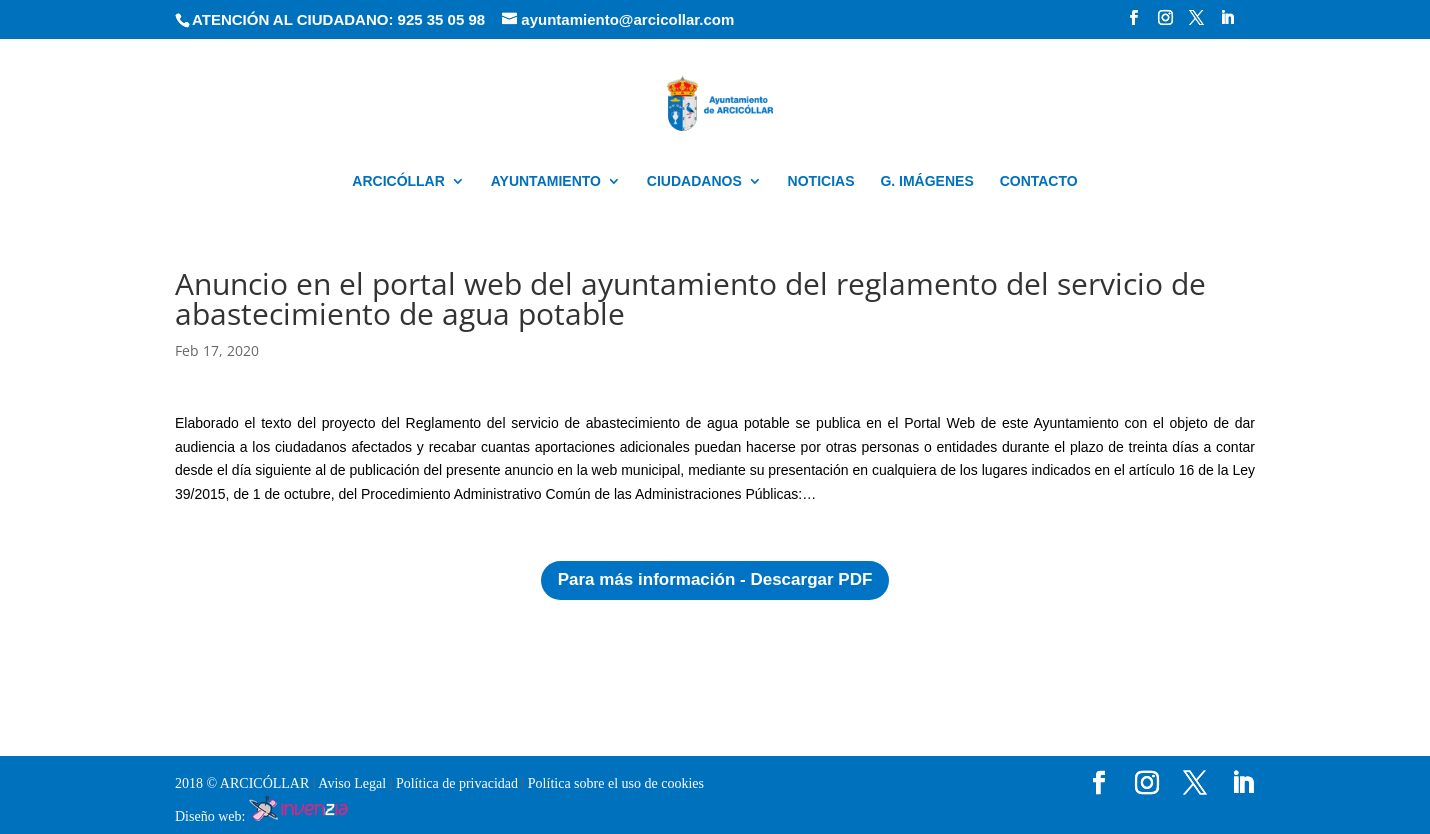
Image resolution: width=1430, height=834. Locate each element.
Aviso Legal (353, 783)
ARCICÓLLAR (398, 181)
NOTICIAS (821, 181)
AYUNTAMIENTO (546, 181)
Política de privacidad (459, 783)
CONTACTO (1039, 181)
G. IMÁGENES (926, 181)
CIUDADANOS (694, 181)
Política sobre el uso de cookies (616, 783)
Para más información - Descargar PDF (715, 579)
